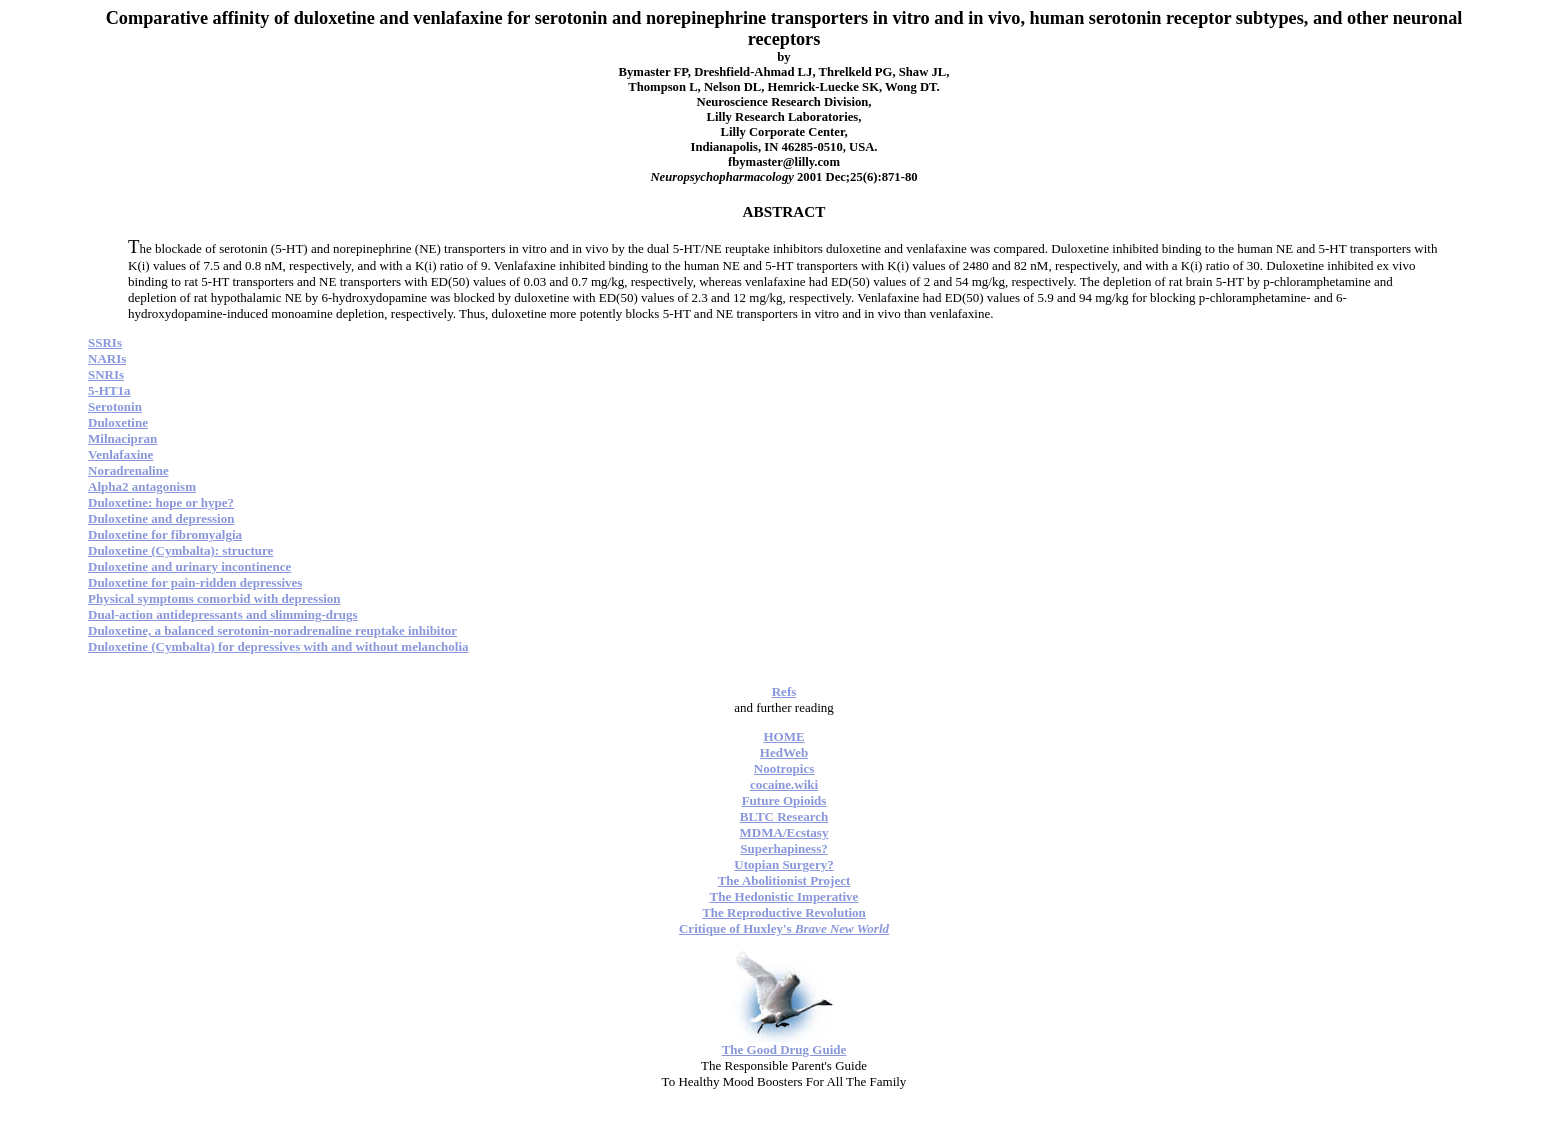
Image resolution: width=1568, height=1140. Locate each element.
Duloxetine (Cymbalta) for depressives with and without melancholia (278, 646)
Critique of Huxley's (784, 928)
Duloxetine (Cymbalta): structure (180, 550)
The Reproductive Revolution (784, 912)
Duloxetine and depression (161, 518)
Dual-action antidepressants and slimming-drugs (223, 614)
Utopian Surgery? (783, 864)
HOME (783, 736)
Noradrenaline (128, 470)
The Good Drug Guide (784, 1049)
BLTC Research (784, 816)
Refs (784, 691)
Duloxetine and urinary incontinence (189, 566)
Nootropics (784, 768)
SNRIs (106, 374)
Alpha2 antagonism (142, 486)
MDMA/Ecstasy (784, 832)
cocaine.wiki (784, 784)
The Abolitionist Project (784, 880)
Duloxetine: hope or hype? (161, 502)
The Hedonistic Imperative (784, 896)
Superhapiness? (783, 848)
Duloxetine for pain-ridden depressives (195, 582)
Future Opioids (784, 800)
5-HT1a (109, 390)
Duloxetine (118, 422)
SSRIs (105, 342)
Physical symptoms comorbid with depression (214, 598)
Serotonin (115, 406)
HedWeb (784, 752)
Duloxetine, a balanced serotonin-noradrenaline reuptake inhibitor (272, 630)
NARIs (107, 358)
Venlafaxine (120, 454)
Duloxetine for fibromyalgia (165, 534)
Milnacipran (122, 438)
